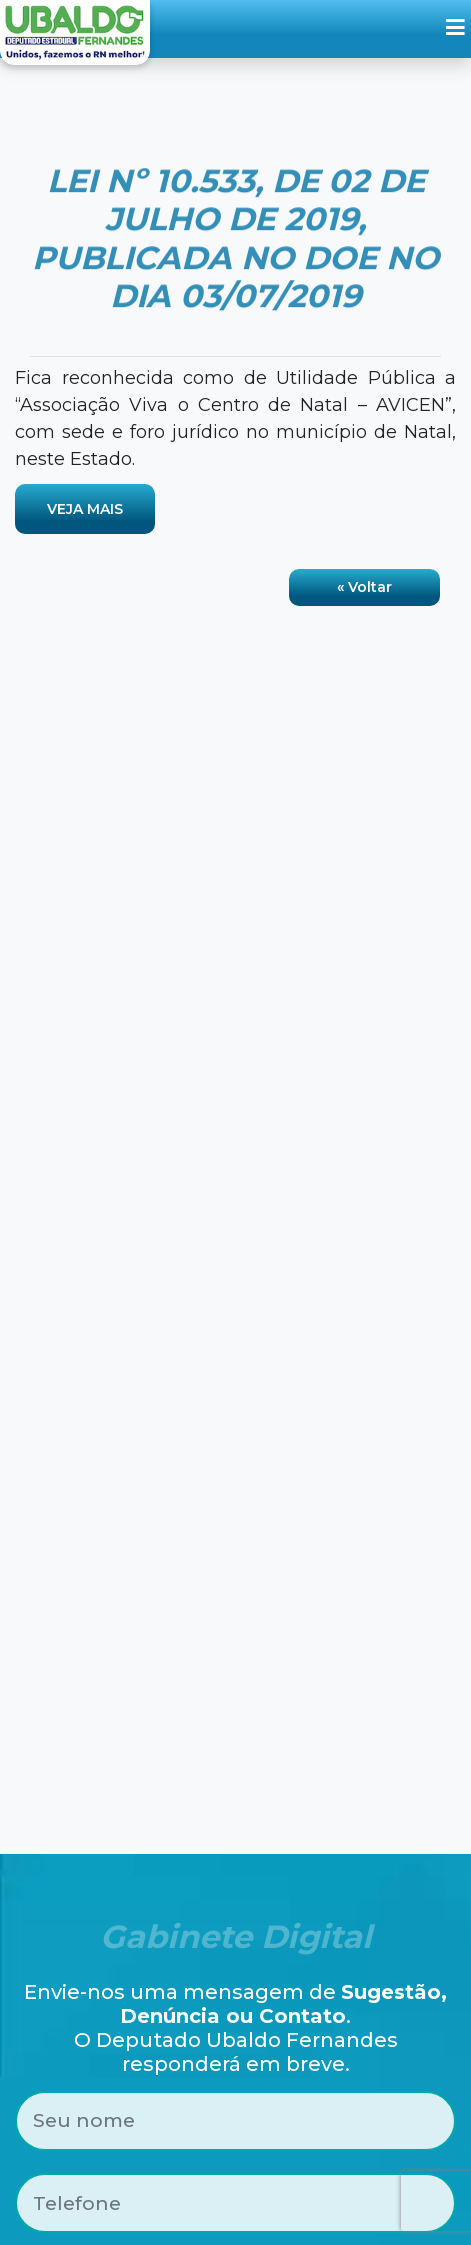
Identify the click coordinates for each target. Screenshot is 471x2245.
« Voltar (364, 587)
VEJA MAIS (85, 509)
